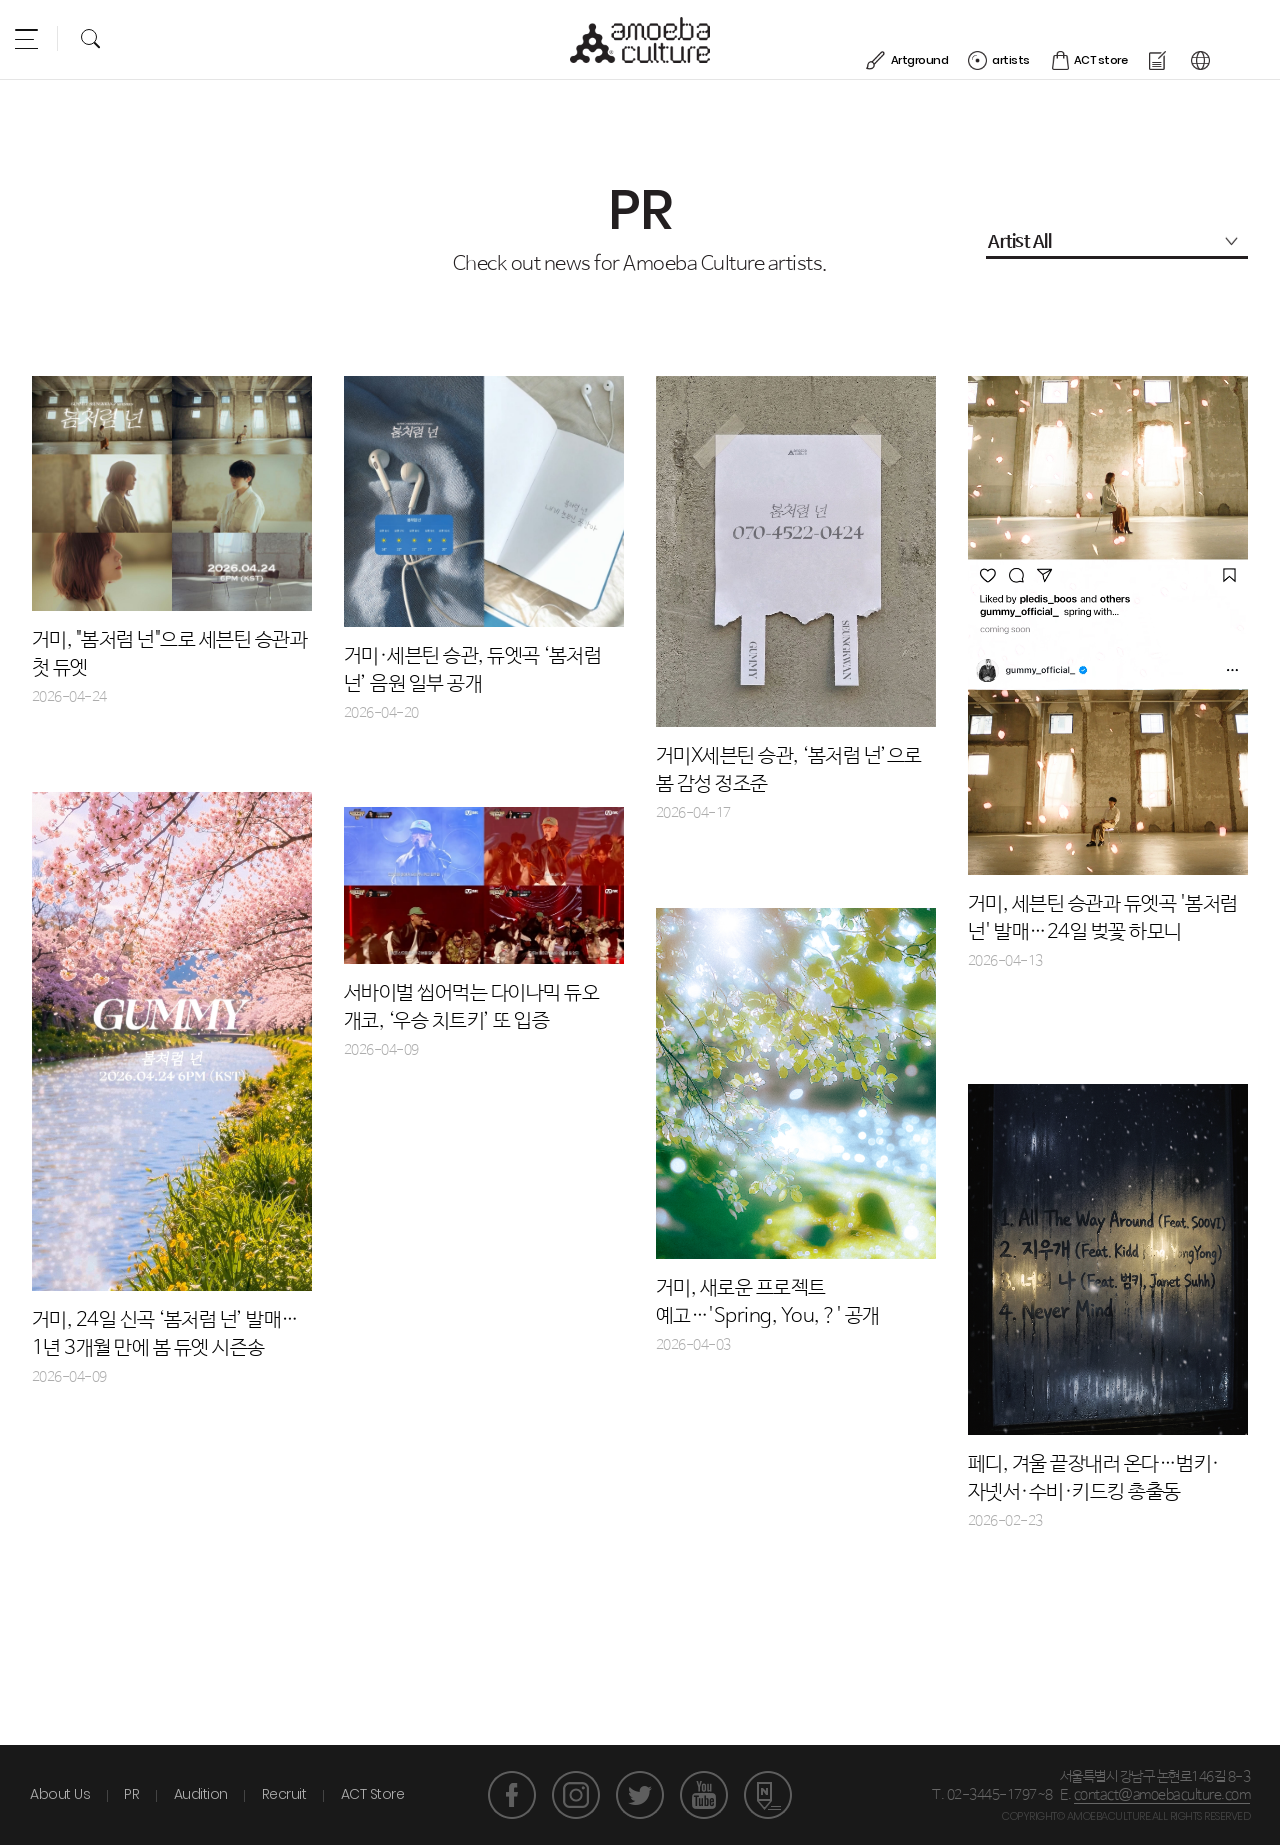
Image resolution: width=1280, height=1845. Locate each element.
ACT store (1146, 37)
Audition (201, 1794)
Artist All (1019, 242)
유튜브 (704, 1795)
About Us (60, 1794)
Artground (965, 37)
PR (131, 1794)
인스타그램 (576, 1795)
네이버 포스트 (768, 1795)
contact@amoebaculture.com (1162, 1795)
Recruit (284, 1794)
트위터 (640, 1795)
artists (1056, 37)
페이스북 (512, 1795)
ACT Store (373, 1794)
